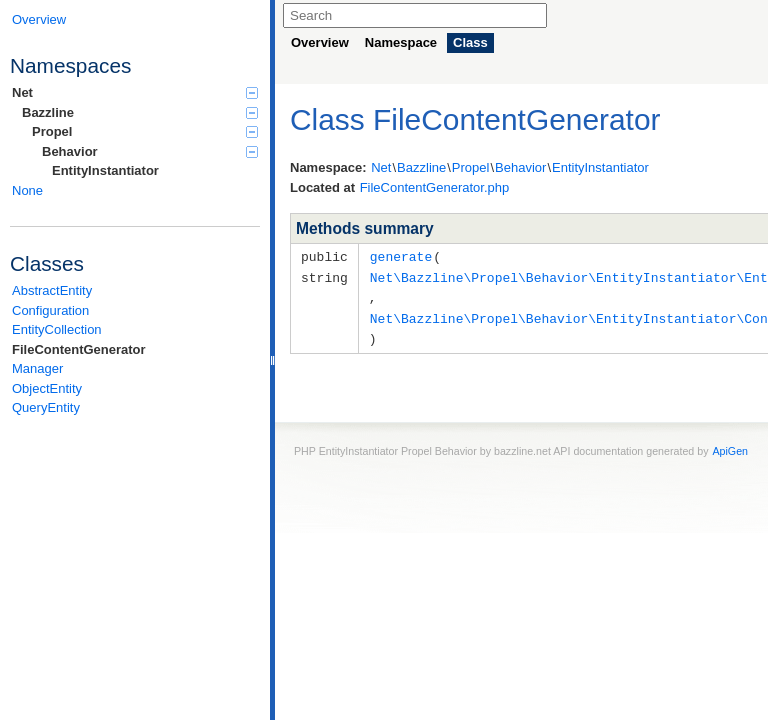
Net (135, 92)
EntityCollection (57, 329)
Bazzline (140, 112)
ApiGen (730, 446)
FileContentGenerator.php (435, 187)
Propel (145, 131)
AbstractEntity (52, 290)
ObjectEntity (47, 388)
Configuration (50, 310)
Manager (37, 368)
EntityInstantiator (105, 170)
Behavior (150, 151)
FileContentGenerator (79, 349)
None (27, 190)
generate (401, 256)
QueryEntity (46, 407)
